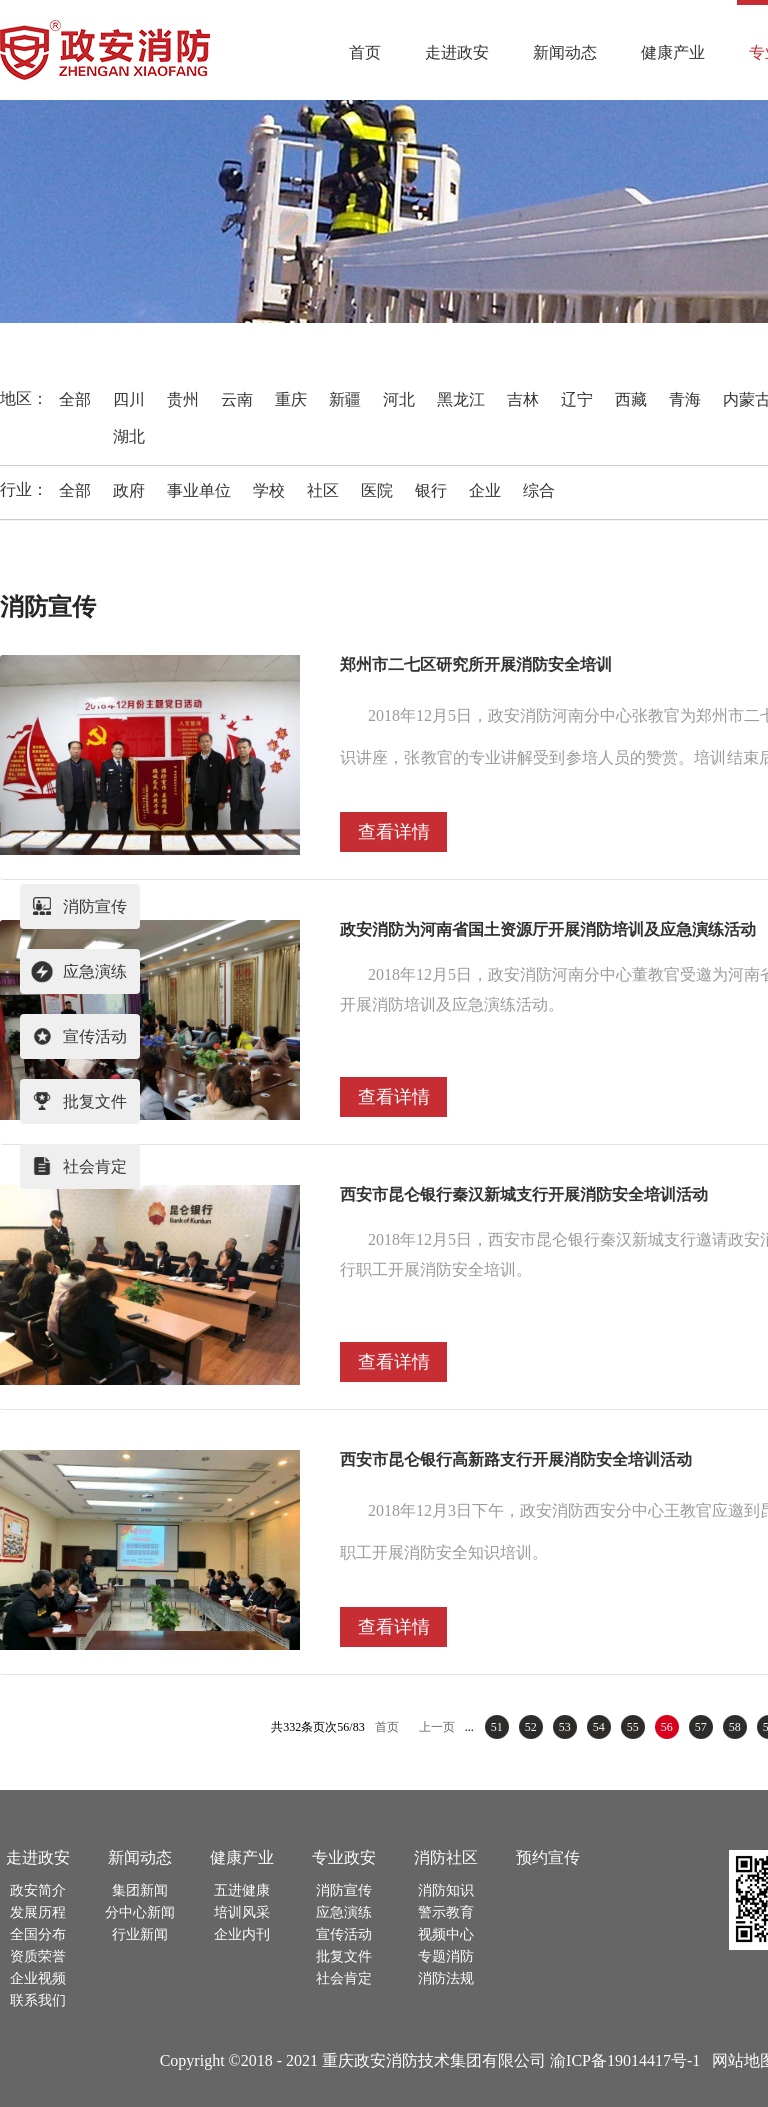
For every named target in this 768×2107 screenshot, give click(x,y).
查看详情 (394, 832)
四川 (129, 399)
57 (701, 1727)
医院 (377, 490)
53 (565, 1727)
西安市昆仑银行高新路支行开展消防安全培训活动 (516, 1459)
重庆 (291, 399)
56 (667, 1727)
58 (735, 1727)
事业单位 (199, 490)
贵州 (183, 399)
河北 (399, 399)
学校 (269, 490)
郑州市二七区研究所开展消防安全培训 (476, 664)
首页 (365, 52)
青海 (685, 399)
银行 (431, 490)
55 (633, 1727)
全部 (75, 399)
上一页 (437, 1727)
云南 (237, 399)
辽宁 (577, 399)
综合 (539, 490)
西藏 (631, 399)
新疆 (345, 399)
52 (531, 1727)
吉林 (523, 399)
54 (599, 1727)
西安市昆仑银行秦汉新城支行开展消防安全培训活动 (524, 1194)
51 (497, 1727)
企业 (485, 490)
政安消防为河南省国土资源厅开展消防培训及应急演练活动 (548, 929)
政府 (129, 490)
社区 (323, 490)
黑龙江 (461, 399)
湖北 (129, 436)
